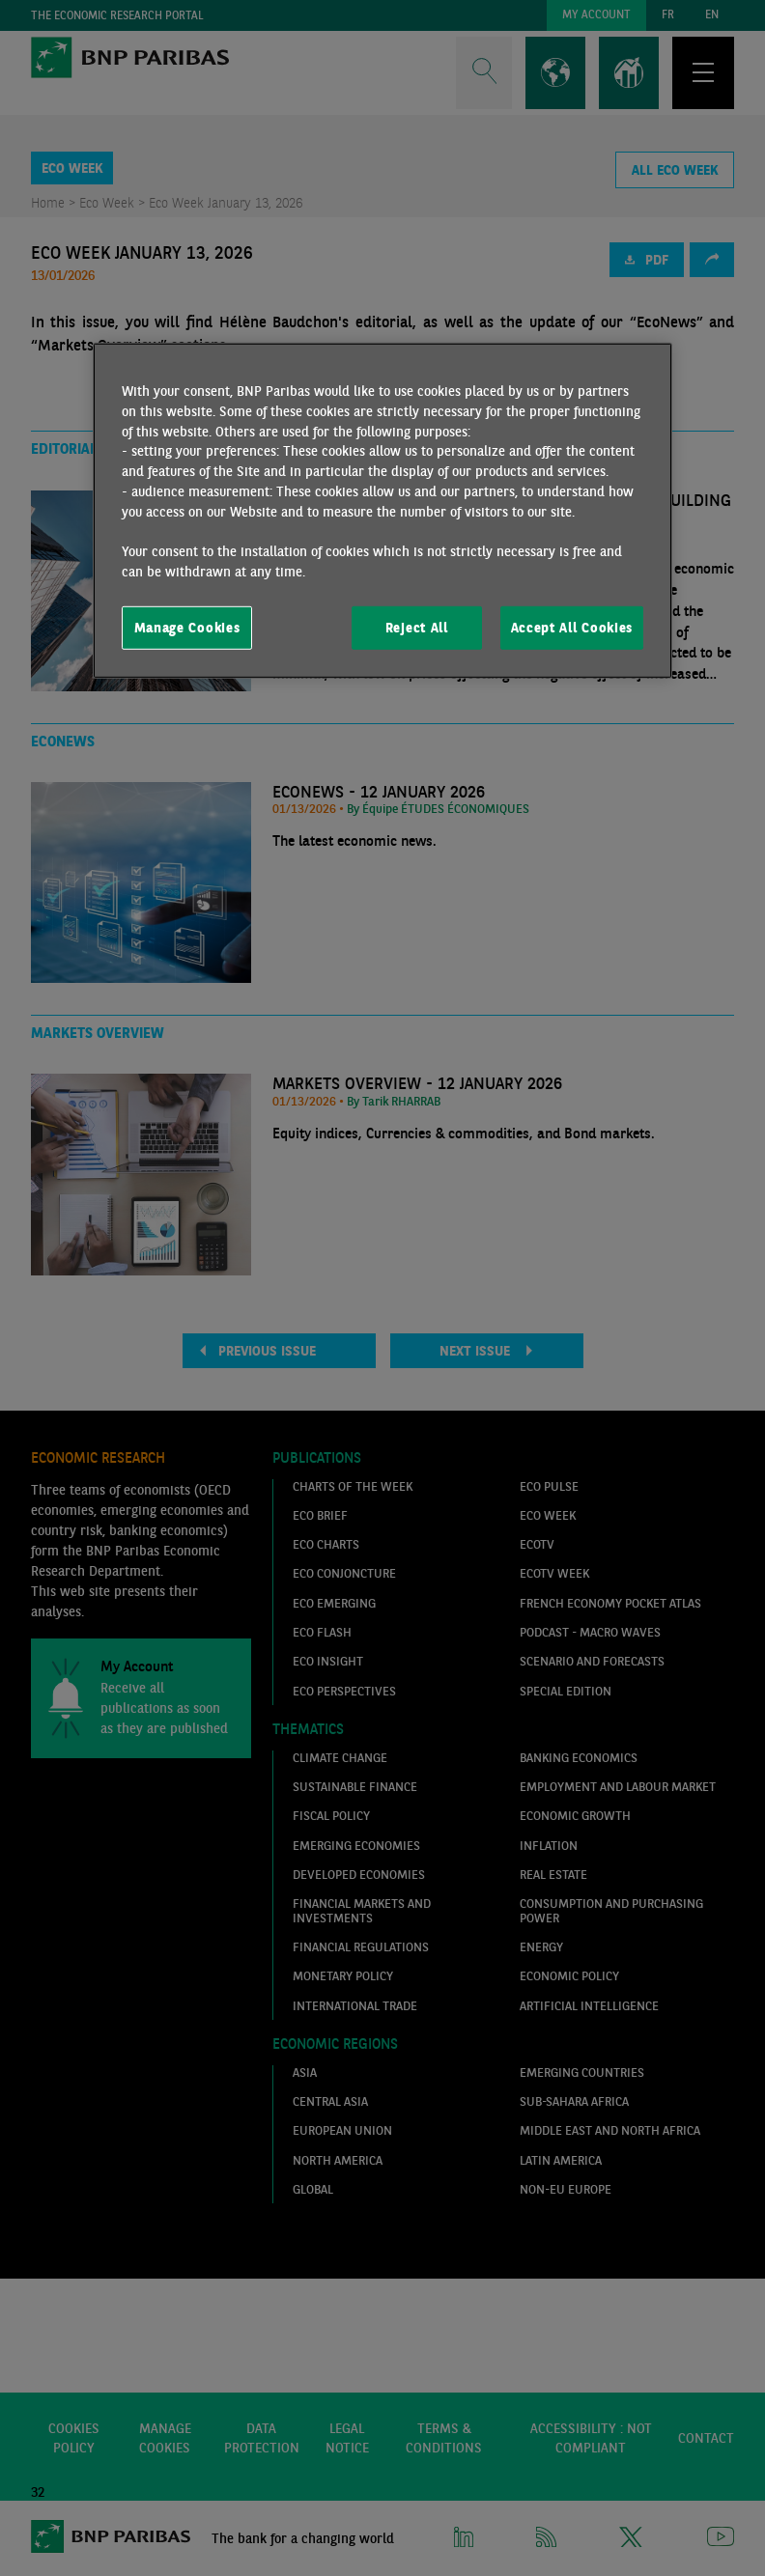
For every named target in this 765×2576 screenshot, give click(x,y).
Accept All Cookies (572, 626)
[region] (382, 511)
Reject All (416, 626)
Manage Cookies (187, 626)
